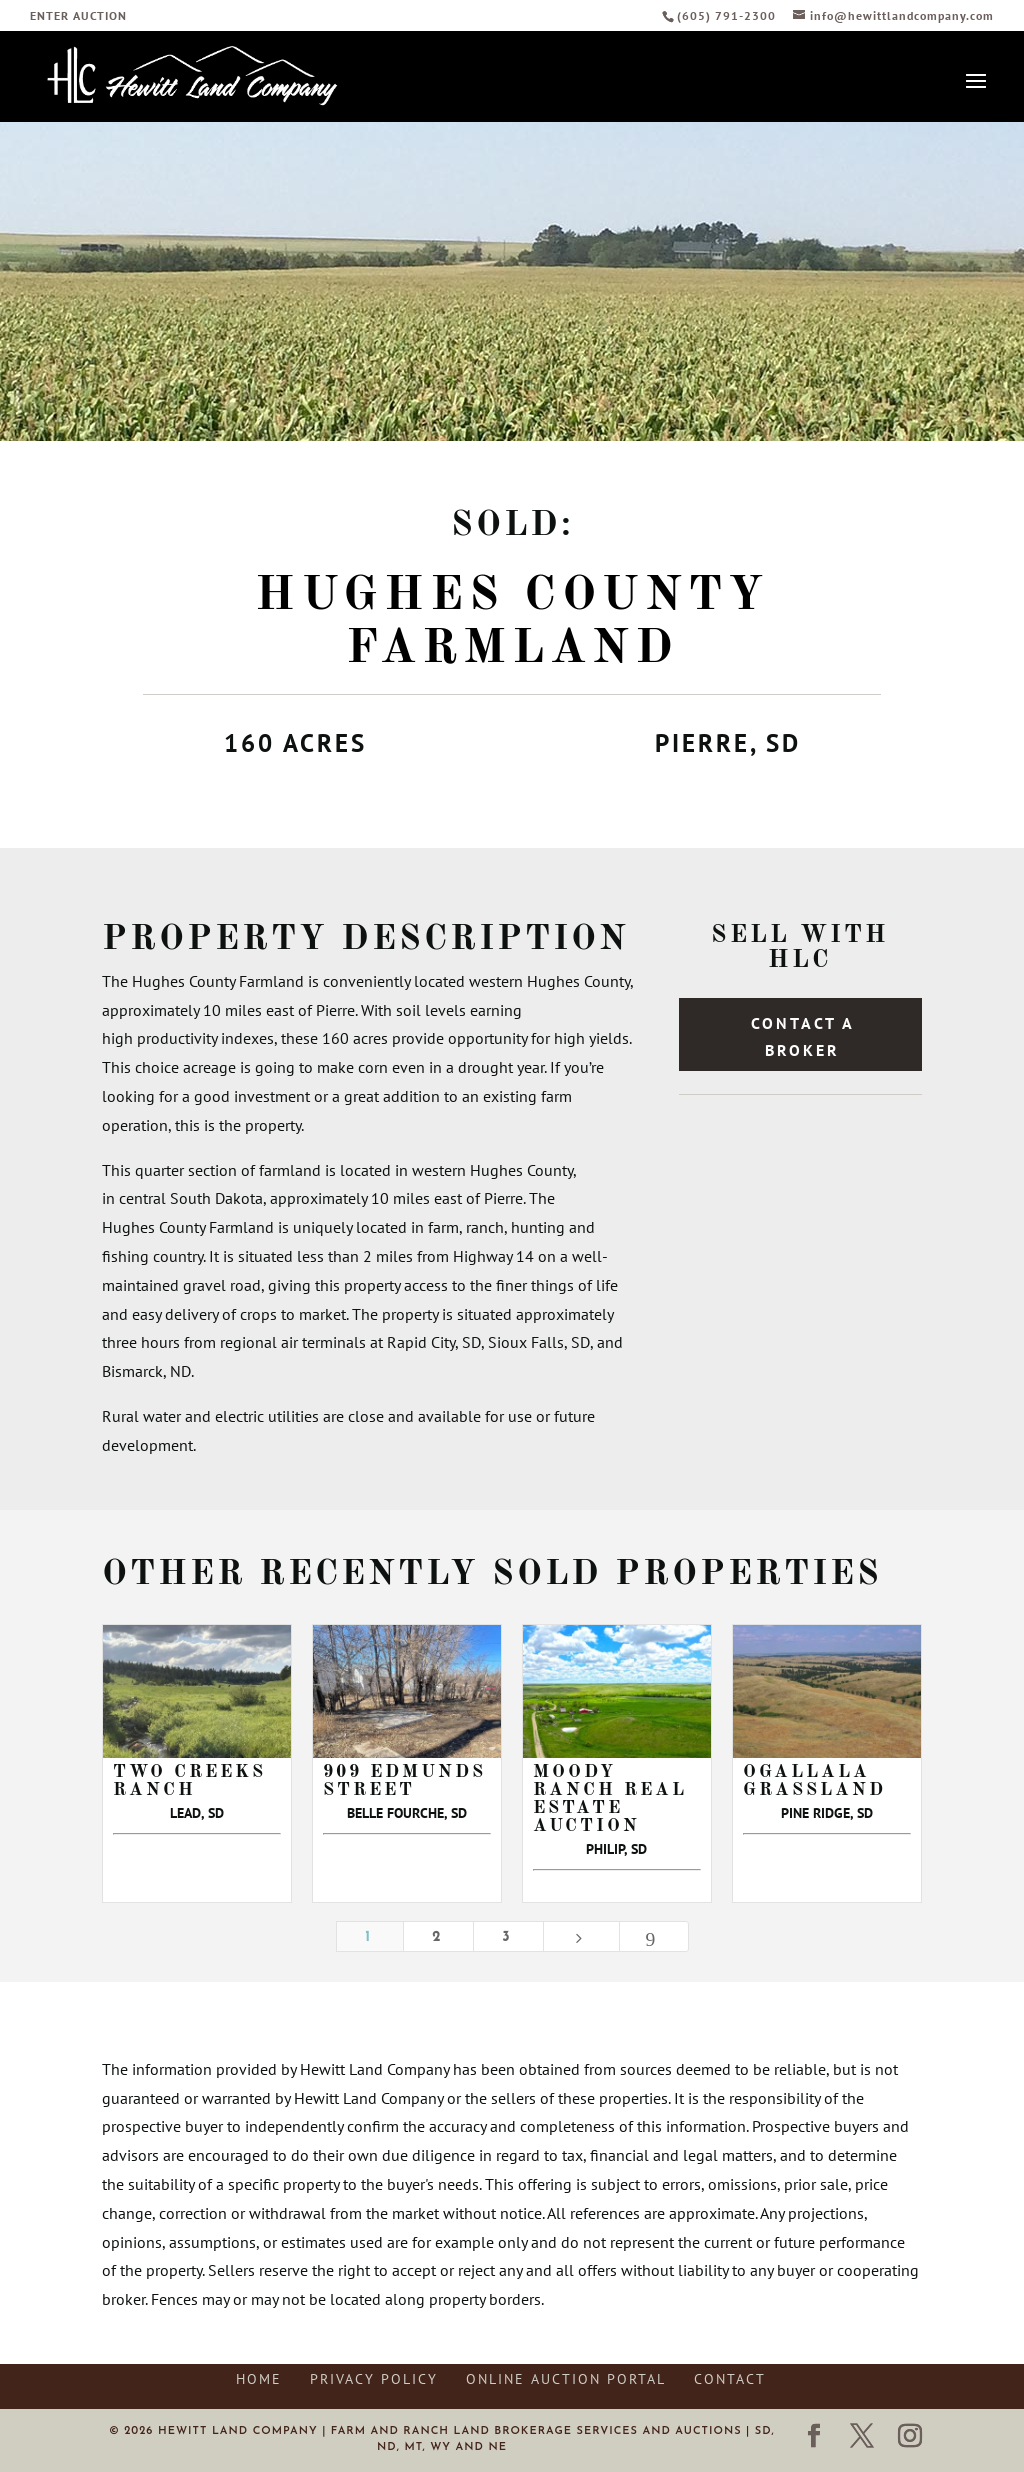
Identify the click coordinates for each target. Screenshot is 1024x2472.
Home (259, 2379)
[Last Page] (654, 1936)
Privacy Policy (374, 2379)
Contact (730, 2379)
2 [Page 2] (438, 1937)
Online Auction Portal (566, 2379)
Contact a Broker (803, 1036)
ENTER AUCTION (78, 16)
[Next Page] (581, 1936)
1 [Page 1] (370, 1937)
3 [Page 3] (508, 1937)
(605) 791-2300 (728, 15)
